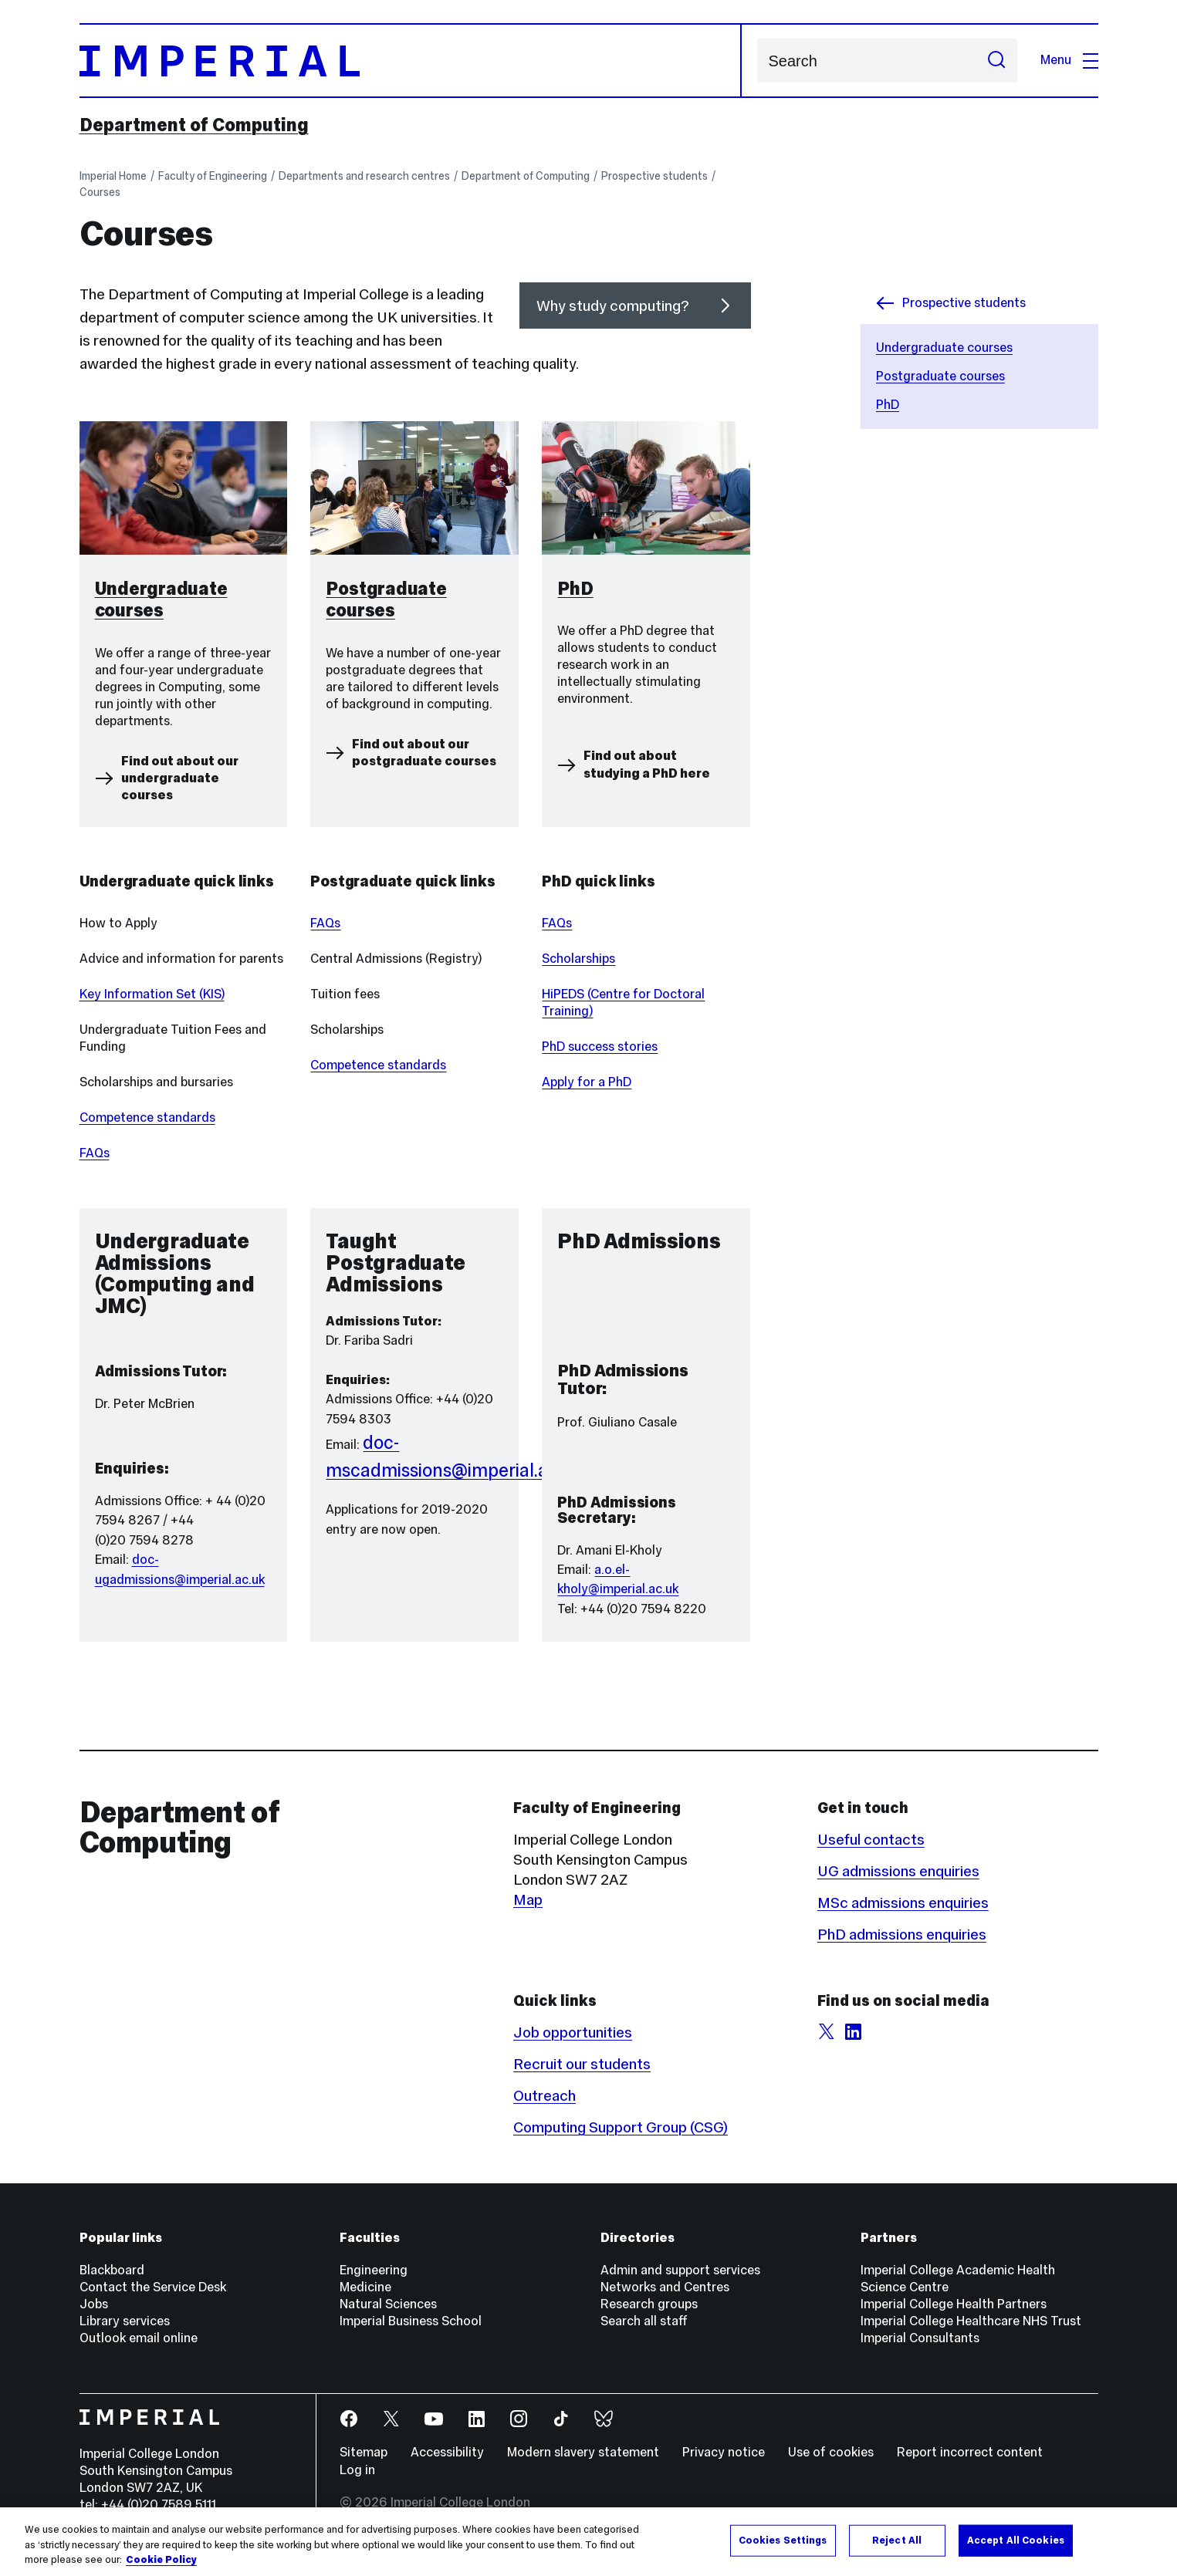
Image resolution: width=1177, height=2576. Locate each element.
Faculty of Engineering (212, 176)
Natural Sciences (388, 2304)
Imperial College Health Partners (954, 2304)
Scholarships (578, 958)
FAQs (94, 1153)
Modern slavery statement (583, 2452)
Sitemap (363, 2452)
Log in (357, 2470)
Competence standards (147, 1117)
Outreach (544, 2095)
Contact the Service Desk (152, 2287)
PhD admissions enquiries (901, 1934)
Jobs (93, 2304)
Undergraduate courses (944, 347)
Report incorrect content (970, 2452)
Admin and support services (680, 2270)
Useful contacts (871, 1839)
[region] (588, 2541)
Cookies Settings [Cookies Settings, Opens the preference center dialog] (783, 2540)
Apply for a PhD (586, 1082)
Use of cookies (831, 2452)
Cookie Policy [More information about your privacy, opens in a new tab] (161, 2560)
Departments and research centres (364, 176)
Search (756, 60)
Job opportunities (572, 2032)
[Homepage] (410, 60)
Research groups (649, 2304)
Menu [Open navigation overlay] (1069, 60)
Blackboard (111, 2270)
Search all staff (644, 2321)
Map (528, 1899)
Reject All (897, 2540)
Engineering (374, 2270)
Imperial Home (113, 176)
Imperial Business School (411, 2321)
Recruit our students (582, 2063)
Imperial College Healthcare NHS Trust (971, 2321)
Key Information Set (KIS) (152, 994)
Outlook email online (138, 2338)
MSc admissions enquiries (903, 1902)
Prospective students (654, 176)
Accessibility (447, 2452)
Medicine (365, 2287)
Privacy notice (723, 2452)
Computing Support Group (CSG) (620, 2127)
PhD (887, 405)
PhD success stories (600, 1046)
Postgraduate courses (940, 376)
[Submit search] (996, 61)
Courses (99, 192)
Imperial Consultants (920, 2338)
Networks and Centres (664, 2287)
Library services (124, 2321)
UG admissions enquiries (898, 1871)
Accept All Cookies (1015, 2540)
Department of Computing (194, 125)
